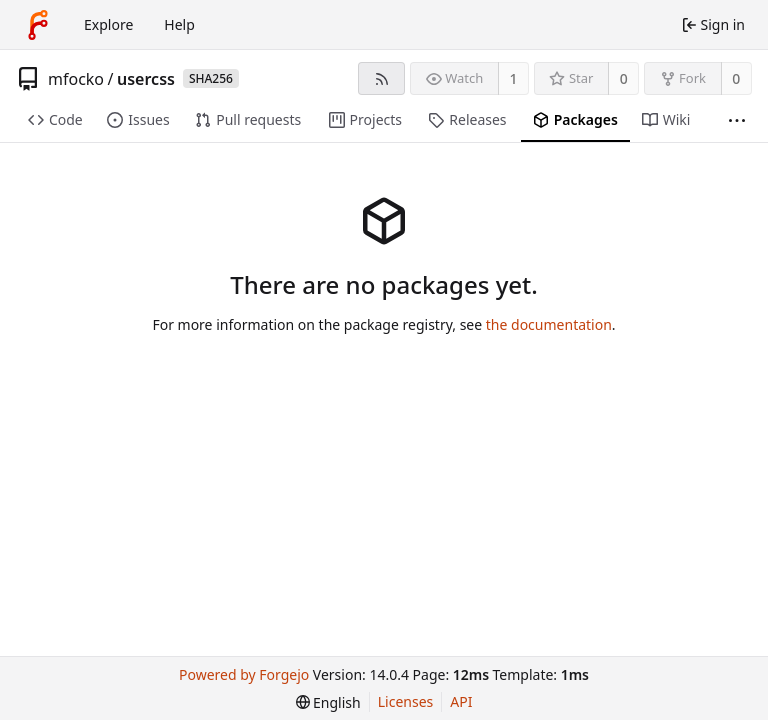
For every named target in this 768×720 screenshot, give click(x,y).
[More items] (737, 120)
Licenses (406, 701)
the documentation (549, 324)
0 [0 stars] (624, 78)
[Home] (38, 25)
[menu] (328, 702)
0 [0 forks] (736, 78)
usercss (146, 79)
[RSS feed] (381, 78)
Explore (108, 24)
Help (179, 24)
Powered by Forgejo (244, 674)
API (461, 701)
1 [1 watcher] (514, 78)
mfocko (76, 79)
